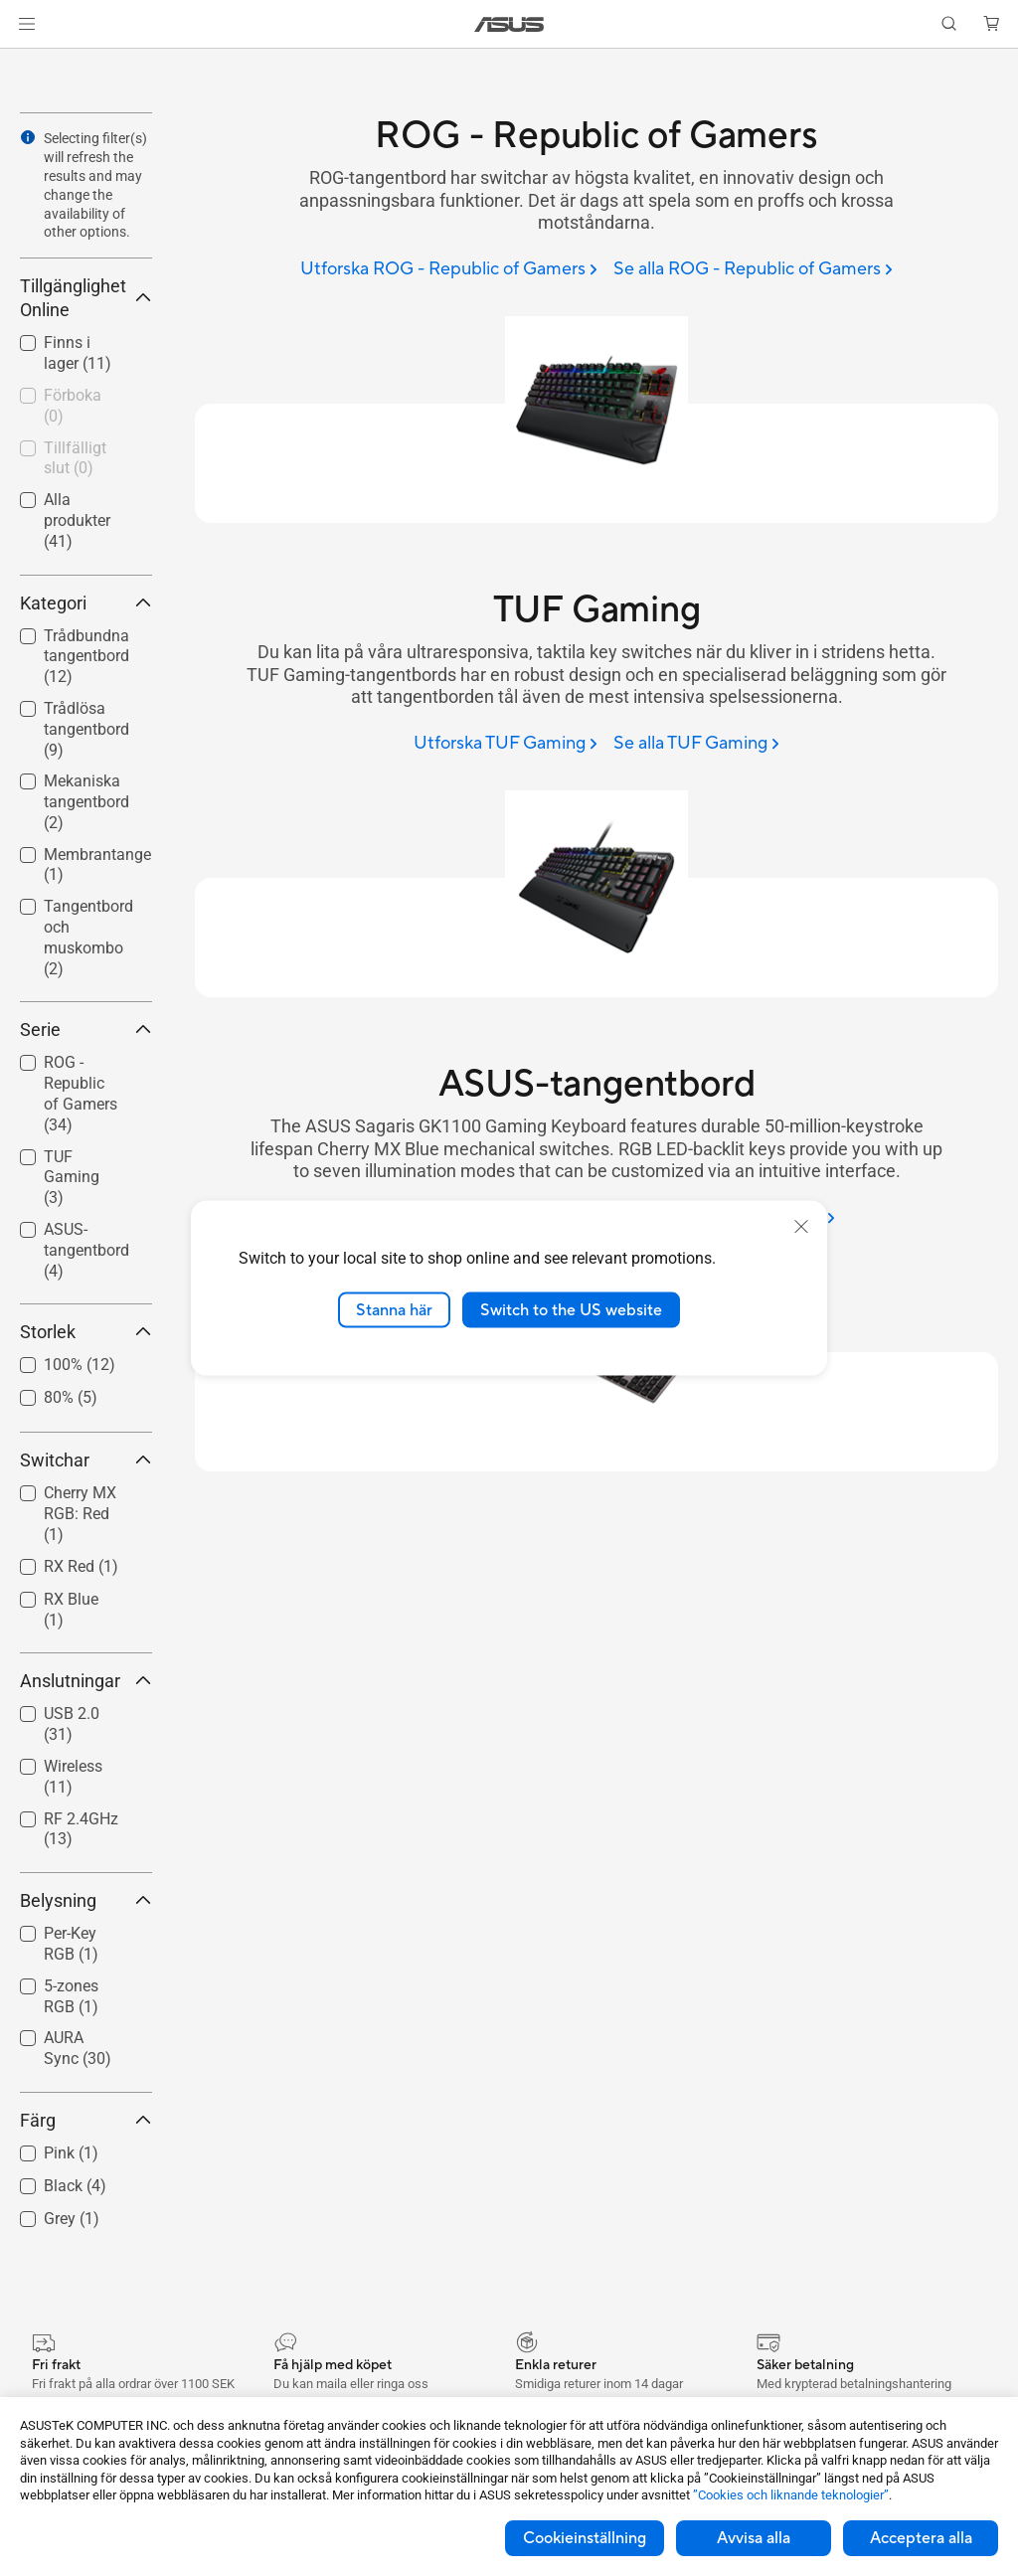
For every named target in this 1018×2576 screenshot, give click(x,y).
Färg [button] (86, 2120)
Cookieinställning (584, 2538)
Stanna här (394, 1309)
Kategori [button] (86, 603)
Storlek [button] (86, 1331)
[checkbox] (86, 938)
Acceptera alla (921, 2538)
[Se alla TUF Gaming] (696, 744)
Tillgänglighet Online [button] (86, 297)
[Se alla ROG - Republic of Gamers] (753, 269)
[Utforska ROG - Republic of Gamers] (448, 269)
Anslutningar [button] (86, 1680)
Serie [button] (86, 1029)
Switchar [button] (86, 1460)
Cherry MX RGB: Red (80, 1513)
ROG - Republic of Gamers (80, 1093)
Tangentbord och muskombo (88, 937)
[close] (801, 1226)
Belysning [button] (86, 1900)
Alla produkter (77, 520)
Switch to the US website (571, 1309)
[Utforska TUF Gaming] (505, 744)
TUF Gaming (71, 1177)
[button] (27, 24)
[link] (509, 24)
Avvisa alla (753, 2538)
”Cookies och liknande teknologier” (791, 2495)
